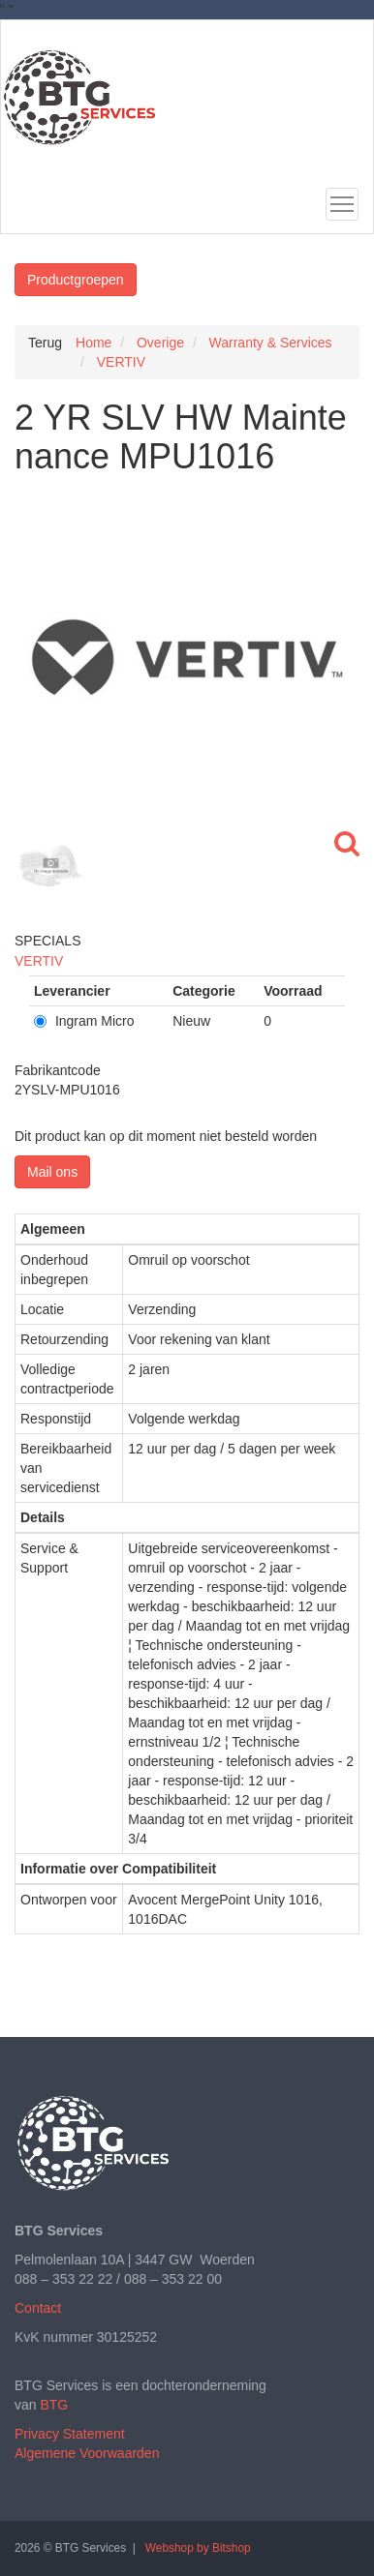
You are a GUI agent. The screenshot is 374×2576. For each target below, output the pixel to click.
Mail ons (52, 1172)
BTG (54, 2404)
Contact (38, 2308)
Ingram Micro (84, 1021)
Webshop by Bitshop (198, 2548)
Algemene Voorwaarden (87, 2453)
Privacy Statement (70, 2433)
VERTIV (39, 961)
